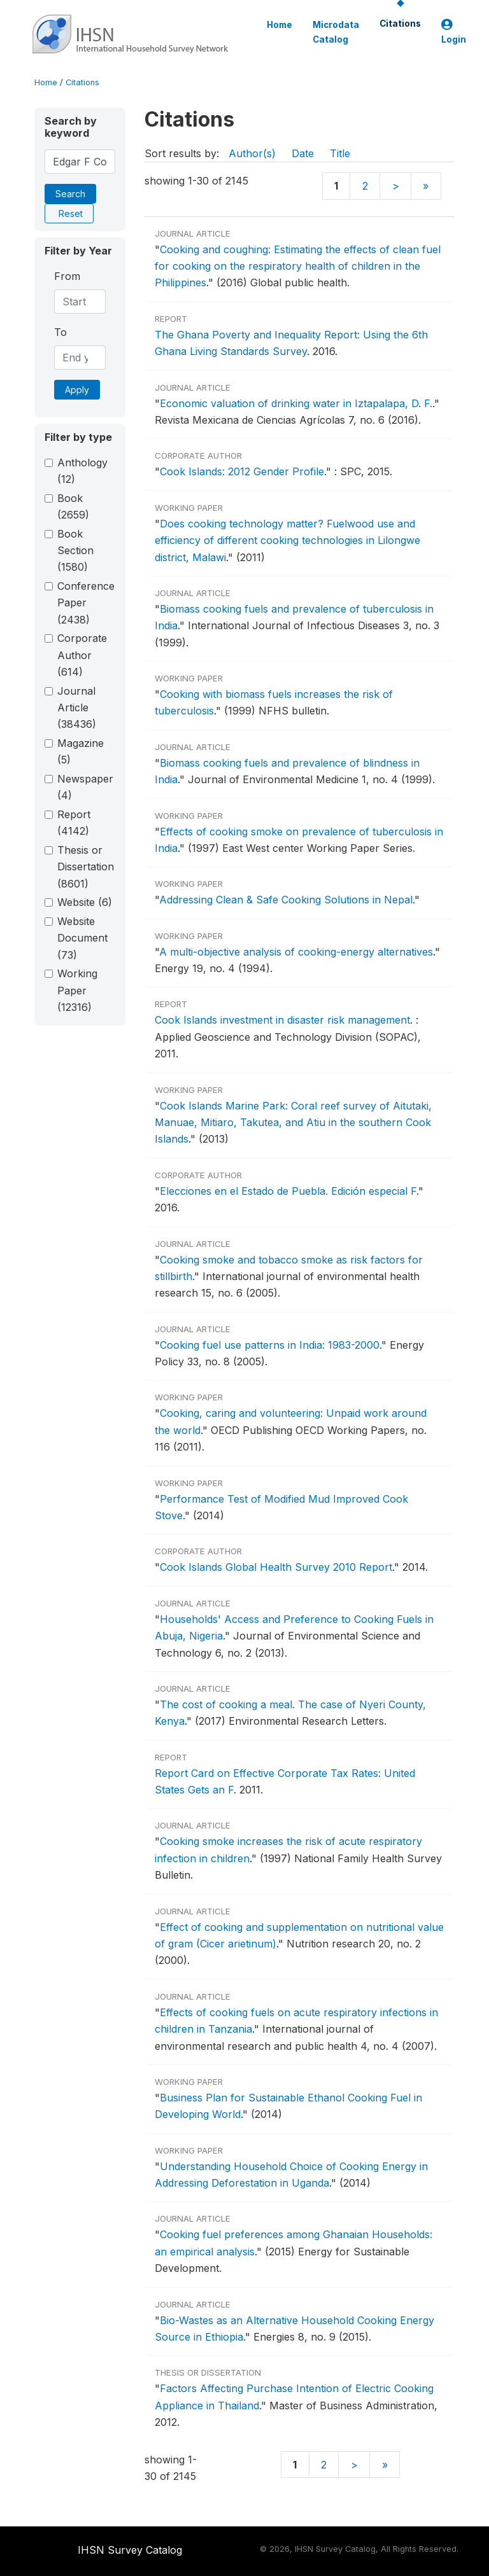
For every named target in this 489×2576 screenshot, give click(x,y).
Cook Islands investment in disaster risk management (282, 1019)
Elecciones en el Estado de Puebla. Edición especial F (288, 1191)
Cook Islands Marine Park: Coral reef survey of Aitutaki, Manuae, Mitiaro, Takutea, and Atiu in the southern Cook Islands (293, 1122)
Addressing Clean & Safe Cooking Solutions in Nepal (286, 899)
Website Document (82, 938)
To (60, 332)
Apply (77, 389)
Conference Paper (86, 603)
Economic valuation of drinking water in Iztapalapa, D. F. (296, 403)
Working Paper (77, 990)
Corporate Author (82, 655)
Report (73, 822)
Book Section (75, 550)
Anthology (82, 470)
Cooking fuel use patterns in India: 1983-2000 (269, 1345)
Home (279, 25)
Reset (71, 213)
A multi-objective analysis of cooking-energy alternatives (296, 951)
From (67, 276)
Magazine (80, 751)
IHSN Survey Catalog (130, 2550)
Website (84, 902)
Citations (400, 23)
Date (303, 153)
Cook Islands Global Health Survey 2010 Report (276, 1567)
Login (453, 32)
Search (70, 193)
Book (73, 506)
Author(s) (252, 153)
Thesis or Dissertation (85, 867)
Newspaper (85, 787)
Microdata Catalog (336, 32)
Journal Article (76, 708)
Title (340, 153)
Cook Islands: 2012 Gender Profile (242, 471)
